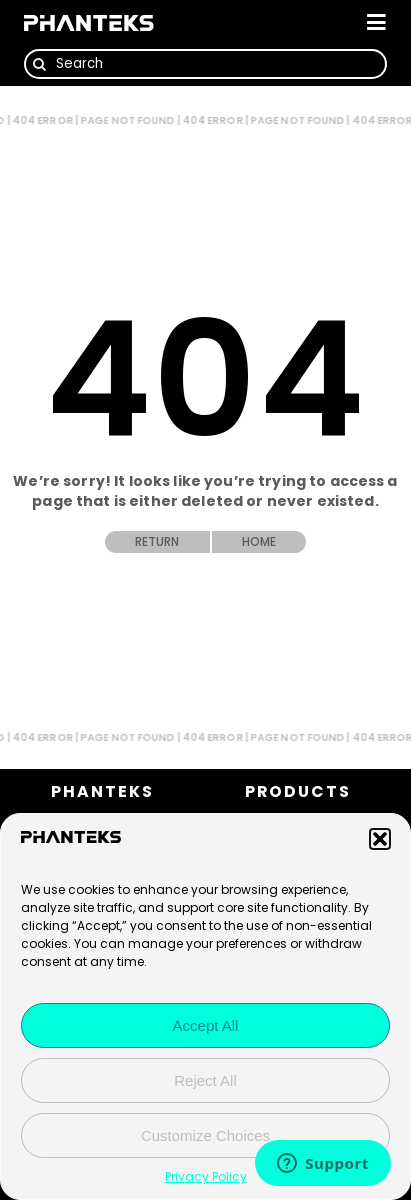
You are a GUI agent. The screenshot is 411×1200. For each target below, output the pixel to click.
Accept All (206, 1026)
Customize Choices (205, 1136)
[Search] (205, 64)
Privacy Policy (206, 1177)
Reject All (205, 1081)
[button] (380, 840)
